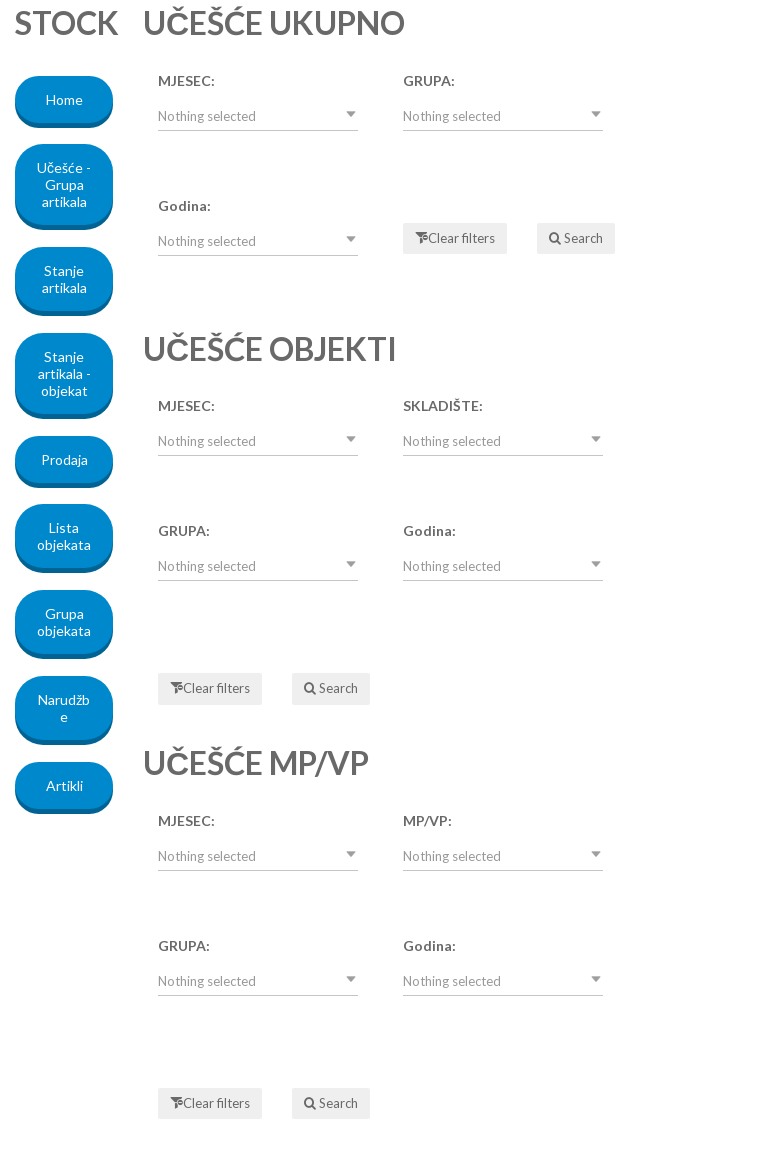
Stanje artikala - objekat (64, 373)
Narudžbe (64, 708)
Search (582, 238)
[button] (258, 116)
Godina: (184, 205)
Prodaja (64, 459)
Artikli (64, 785)
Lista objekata (64, 536)
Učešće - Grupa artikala (64, 184)
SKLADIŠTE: (443, 405)
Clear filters (461, 238)
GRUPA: (429, 80)
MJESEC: (186, 80)
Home (64, 99)
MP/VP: (427, 820)
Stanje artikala (64, 279)
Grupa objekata (64, 622)
